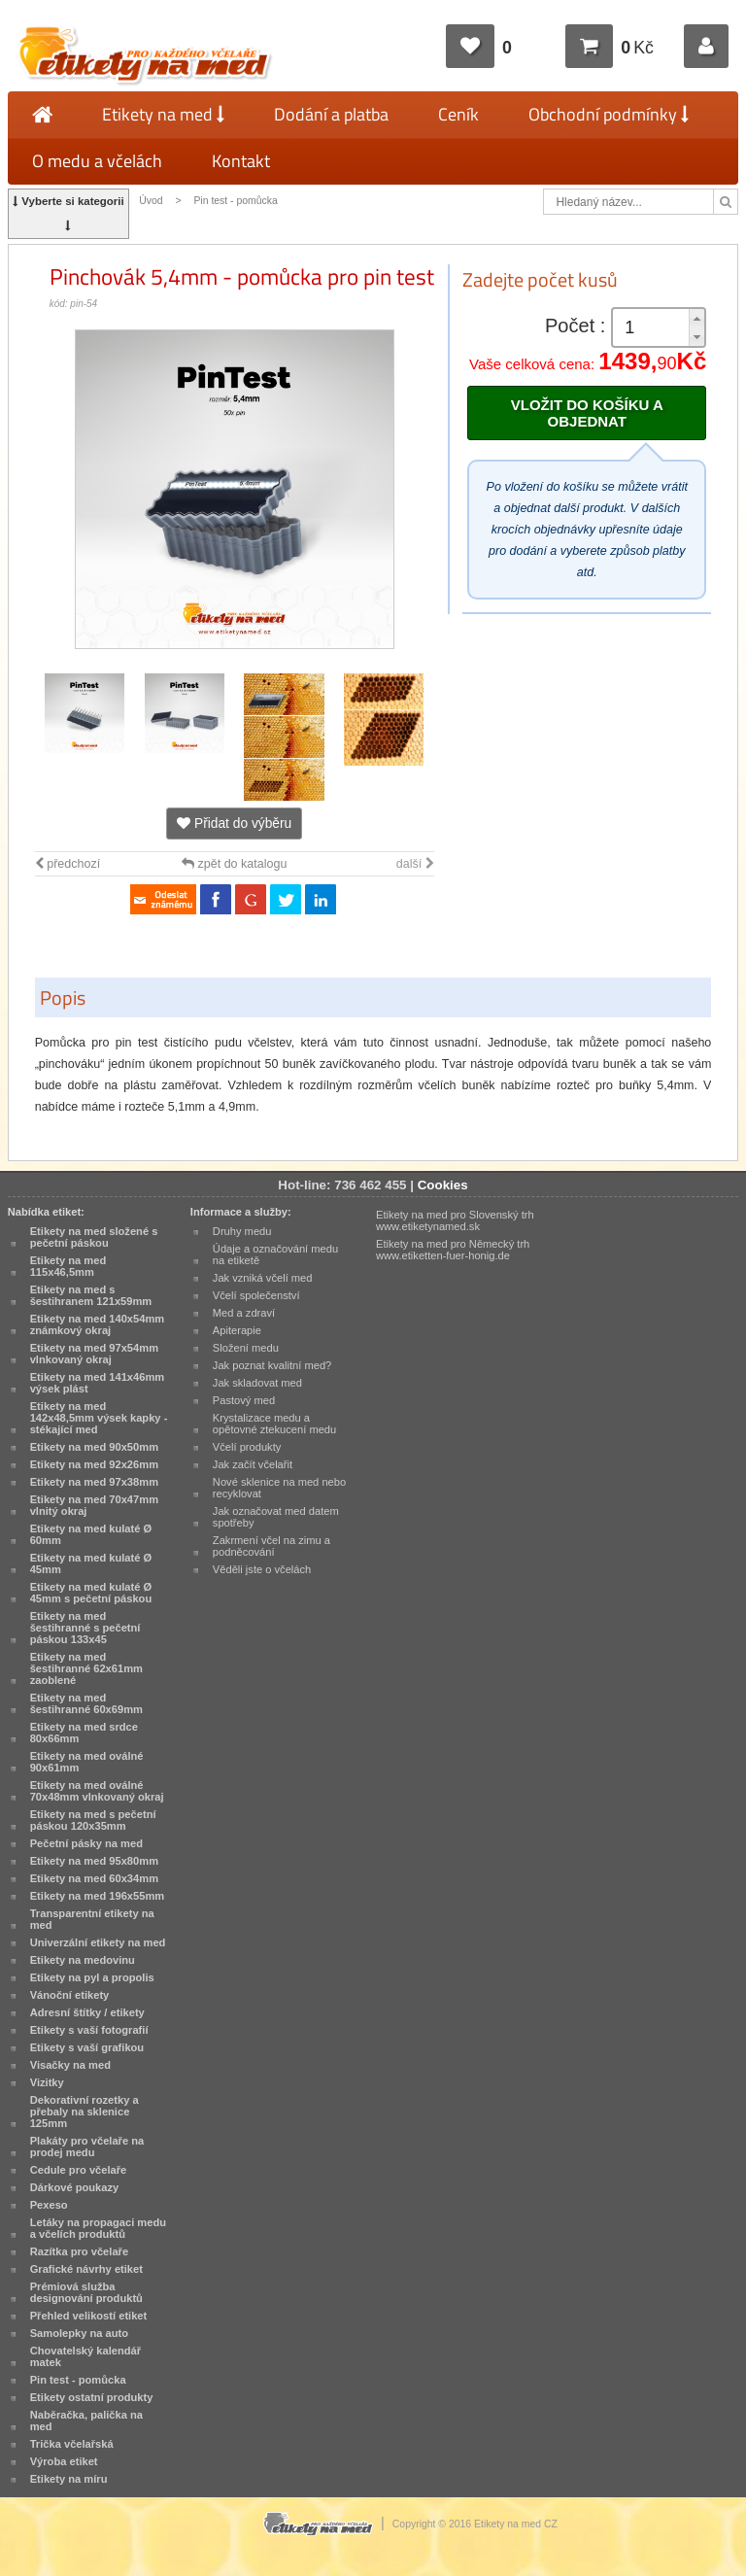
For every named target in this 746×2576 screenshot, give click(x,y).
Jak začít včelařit (252, 1464)
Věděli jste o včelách (262, 1569)
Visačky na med (70, 2065)
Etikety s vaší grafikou (87, 2047)
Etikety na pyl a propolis (92, 1977)
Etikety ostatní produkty (91, 2397)
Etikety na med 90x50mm (94, 1447)
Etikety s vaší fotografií (89, 2030)
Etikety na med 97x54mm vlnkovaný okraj (94, 1353)
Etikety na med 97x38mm (94, 1482)
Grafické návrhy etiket (86, 2269)
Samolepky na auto (79, 2333)
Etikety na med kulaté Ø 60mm (91, 1534)
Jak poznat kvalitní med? (272, 1365)
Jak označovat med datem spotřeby (276, 1516)
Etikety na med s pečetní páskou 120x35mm (93, 1820)
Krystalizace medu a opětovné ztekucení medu (274, 1423)
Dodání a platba (331, 114)
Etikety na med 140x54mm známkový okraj (97, 1324)
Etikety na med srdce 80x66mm (84, 1732)
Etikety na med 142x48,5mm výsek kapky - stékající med (99, 1417)
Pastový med (244, 1400)
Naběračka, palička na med (86, 2420)
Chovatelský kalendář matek (85, 2356)
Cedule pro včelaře (78, 2170)
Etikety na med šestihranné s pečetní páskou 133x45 (85, 1627)
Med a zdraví (244, 1313)
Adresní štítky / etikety (87, 2012)
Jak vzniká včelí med (263, 1278)
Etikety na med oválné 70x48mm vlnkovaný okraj (97, 1791)
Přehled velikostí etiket (89, 2315)
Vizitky (47, 2082)
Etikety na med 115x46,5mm (68, 1266)
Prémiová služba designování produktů (86, 2292)
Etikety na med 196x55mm (97, 1896)
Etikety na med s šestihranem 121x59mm (91, 1295)
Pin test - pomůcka (235, 200)
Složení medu (246, 1348)
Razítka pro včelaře (79, 2251)
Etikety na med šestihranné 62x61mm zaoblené (86, 1668)
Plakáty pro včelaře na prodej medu (87, 2146)
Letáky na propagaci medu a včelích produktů (98, 2228)
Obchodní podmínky (608, 114)
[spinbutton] (658, 328)
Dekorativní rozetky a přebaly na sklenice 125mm (84, 2111)
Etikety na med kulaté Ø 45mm (91, 1563)
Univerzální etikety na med (98, 1942)
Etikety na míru (69, 2479)
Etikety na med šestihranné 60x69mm (86, 1703)
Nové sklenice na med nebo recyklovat (279, 1487)
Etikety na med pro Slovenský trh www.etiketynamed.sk (455, 1220)
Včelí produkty (247, 1447)
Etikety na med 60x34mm (94, 1878)
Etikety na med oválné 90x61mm (87, 1761)
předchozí (67, 864)
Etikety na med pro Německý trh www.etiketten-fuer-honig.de (452, 1249)
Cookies (443, 1185)
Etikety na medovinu (82, 1960)
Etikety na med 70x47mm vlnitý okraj (94, 1505)
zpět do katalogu (234, 864)
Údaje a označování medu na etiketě (275, 1254)
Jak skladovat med (257, 1383)
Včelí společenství (256, 1295)
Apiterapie (237, 1330)
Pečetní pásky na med (86, 1843)
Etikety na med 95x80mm (94, 1861)
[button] (696, 318)
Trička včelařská (72, 2444)
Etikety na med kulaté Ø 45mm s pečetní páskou (91, 1592)
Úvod (150, 200)
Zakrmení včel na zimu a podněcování (271, 1546)
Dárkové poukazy (74, 2187)
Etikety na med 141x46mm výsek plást (97, 1382)
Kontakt (241, 161)
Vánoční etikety (70, 1995)
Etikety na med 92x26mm (94, 1464)
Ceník (458, 114)
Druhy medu (242, 1231)
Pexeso (49, 2205)
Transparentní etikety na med (92, 1919)
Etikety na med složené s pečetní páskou (94, 1237)
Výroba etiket (64, 2461)
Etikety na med (163, 114)
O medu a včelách (97, 161)
